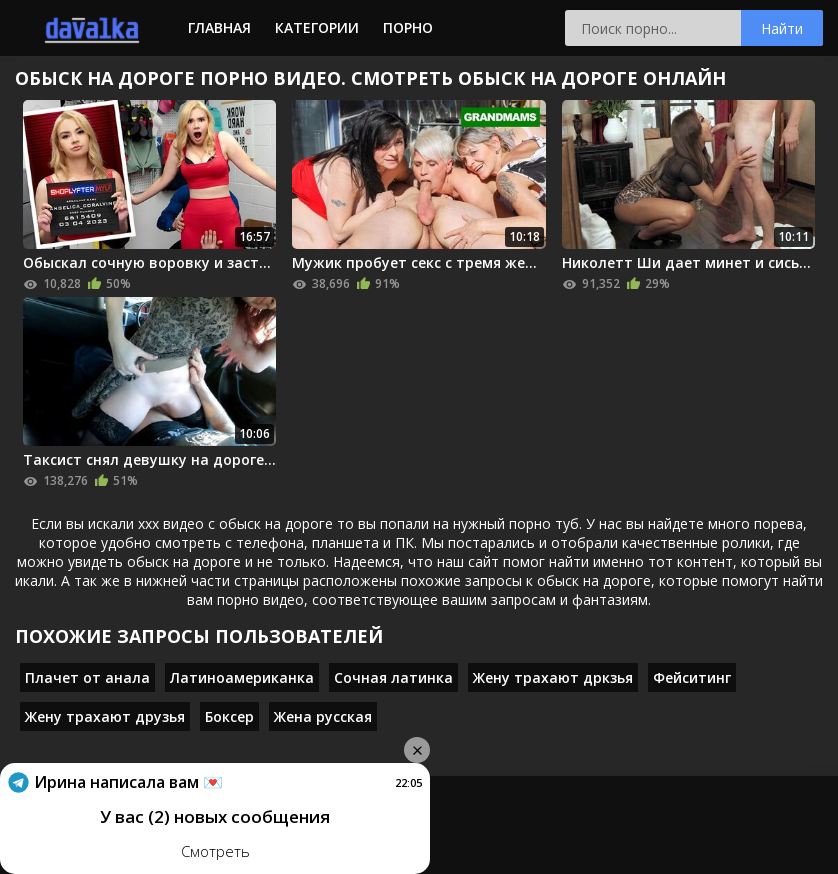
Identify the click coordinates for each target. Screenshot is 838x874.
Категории (317, 27)
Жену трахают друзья (105, 716)
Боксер (229, 716)
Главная (219, 27)
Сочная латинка (393, 677)
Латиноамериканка (242, 677)
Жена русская (323, 716)
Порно (408, 27)
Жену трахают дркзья (553, 677)
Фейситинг (692, 677)
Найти (782, 28)
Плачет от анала (87, 677)
